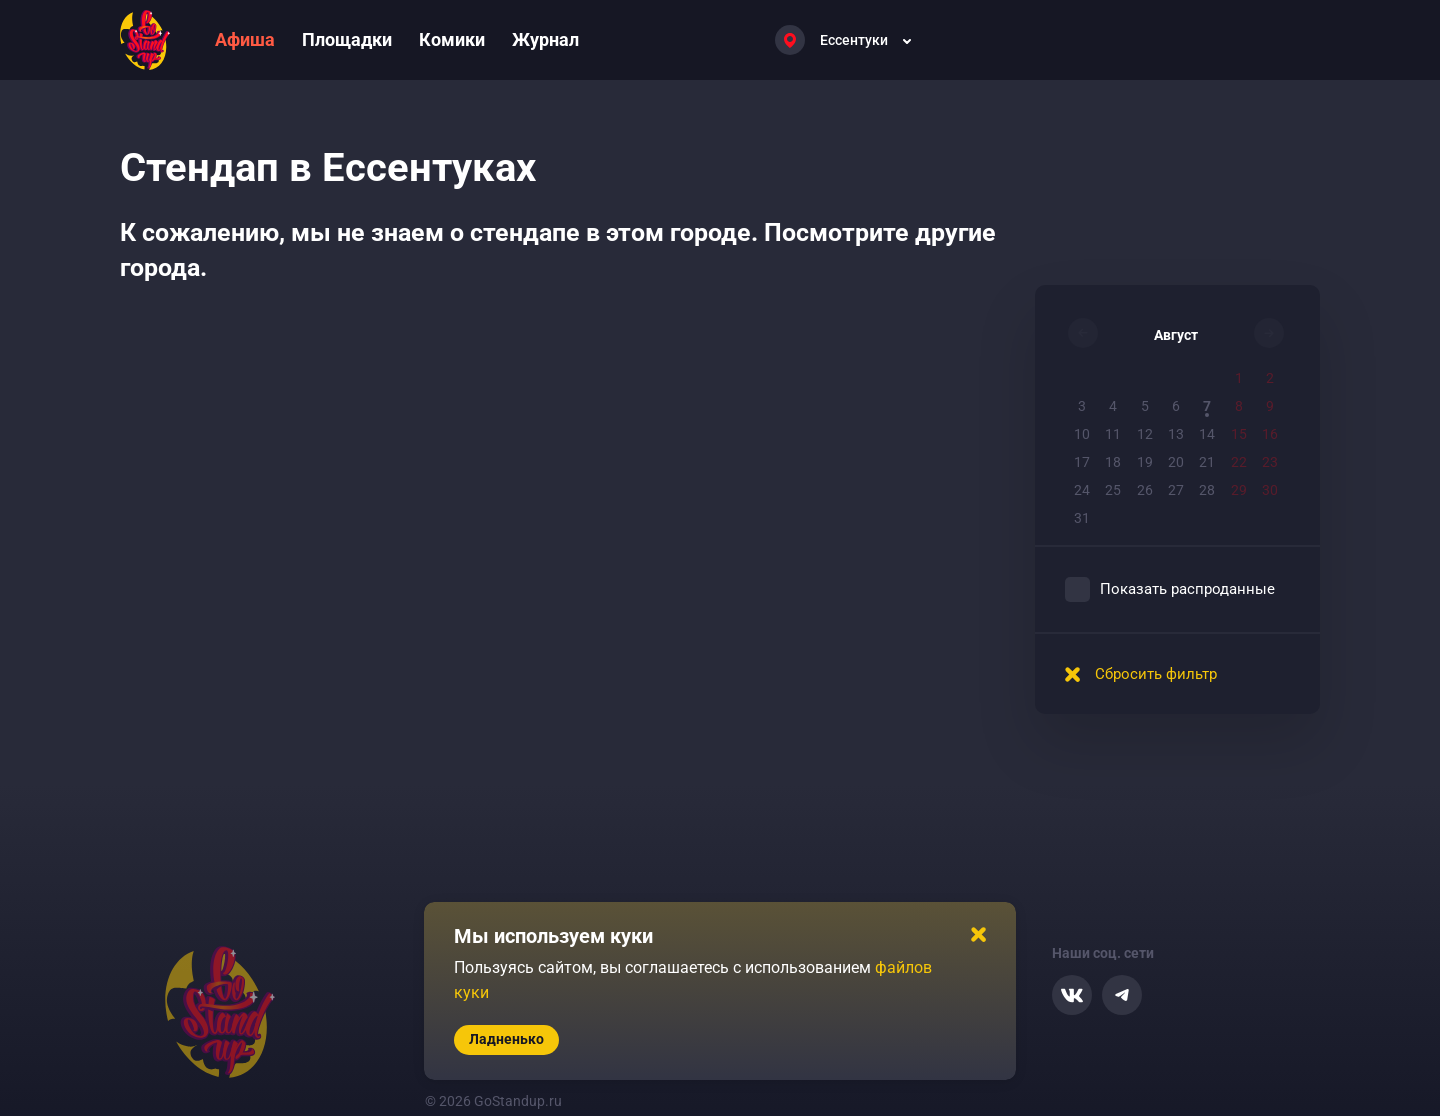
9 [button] (1270, 406)
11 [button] (1113, 434)
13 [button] (1176, 434)
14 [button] (1207, 434)
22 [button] (1239, 462)
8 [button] (1239, 406)
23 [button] (1270, 462)
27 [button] (1176, 490)
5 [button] (1145, 406)
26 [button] (1145, 490)
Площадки (347, 39)
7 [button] (1207, 406)
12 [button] (1145, 434)
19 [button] (1145, 462)
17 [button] (1082, 462)
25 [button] (1113, 490)
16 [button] (1270, 434)
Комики (452, 39)
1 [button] (1239, 378)
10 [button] (1082, 434)
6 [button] (1176, 406)
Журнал (545, 39)
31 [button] (1082, 518)
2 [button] (1270, 378)
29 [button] (1239, 490)
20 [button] (1176, 462)
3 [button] (1082, 406)
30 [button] (1270, 490)
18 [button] (1113, 462)
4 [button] (1113, 406)
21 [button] (1207, 462)
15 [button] (1239, 434)
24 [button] (1082, 490)
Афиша (245, 39)
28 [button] (1207, 490)
